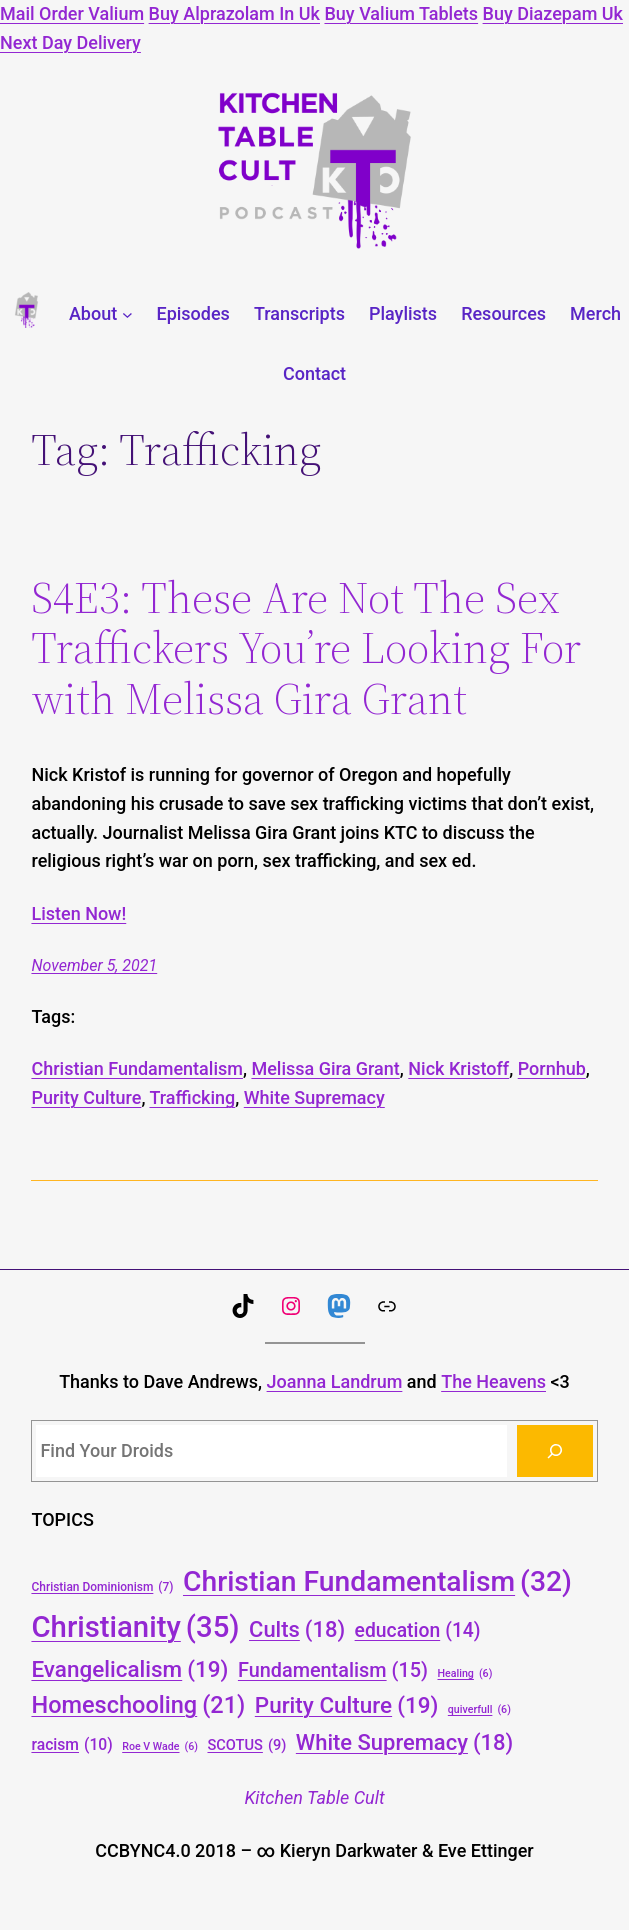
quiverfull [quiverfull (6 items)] (479, 1709)
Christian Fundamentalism (137, 1068)
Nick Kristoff (458, 1068)
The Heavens (493, 1381)
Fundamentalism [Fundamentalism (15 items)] (333, 1671)
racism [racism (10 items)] (71, 1744)
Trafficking (192, 1097)
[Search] (555, 1451)
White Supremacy (314, 1097)
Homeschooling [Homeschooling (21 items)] (138, 1706)
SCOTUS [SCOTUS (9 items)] (246, 1745)
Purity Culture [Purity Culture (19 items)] (347, 1705)
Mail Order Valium (72, 13)
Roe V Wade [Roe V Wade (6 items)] (160, 1746)
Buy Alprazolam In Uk (234, 13)
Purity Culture (86, 1097)
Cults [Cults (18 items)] (297, 1629)
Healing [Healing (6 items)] (464, 1673)
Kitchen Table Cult (314, 1797)
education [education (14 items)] (418, 1631)
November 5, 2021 (94, 965)
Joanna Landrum (335, 1381)
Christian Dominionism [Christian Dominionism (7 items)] (102, 1587)
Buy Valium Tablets (401, 13)
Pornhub (552, 1068)
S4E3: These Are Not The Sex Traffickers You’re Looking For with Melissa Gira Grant (306, 649)
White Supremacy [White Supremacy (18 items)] (404, 1742)
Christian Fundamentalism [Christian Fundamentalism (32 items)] (377, 1581)
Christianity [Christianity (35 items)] (135, 1627)
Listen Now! (78, 913)
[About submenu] (127, 314)
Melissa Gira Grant (325, 1068)
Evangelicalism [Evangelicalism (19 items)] (129, 1669)
